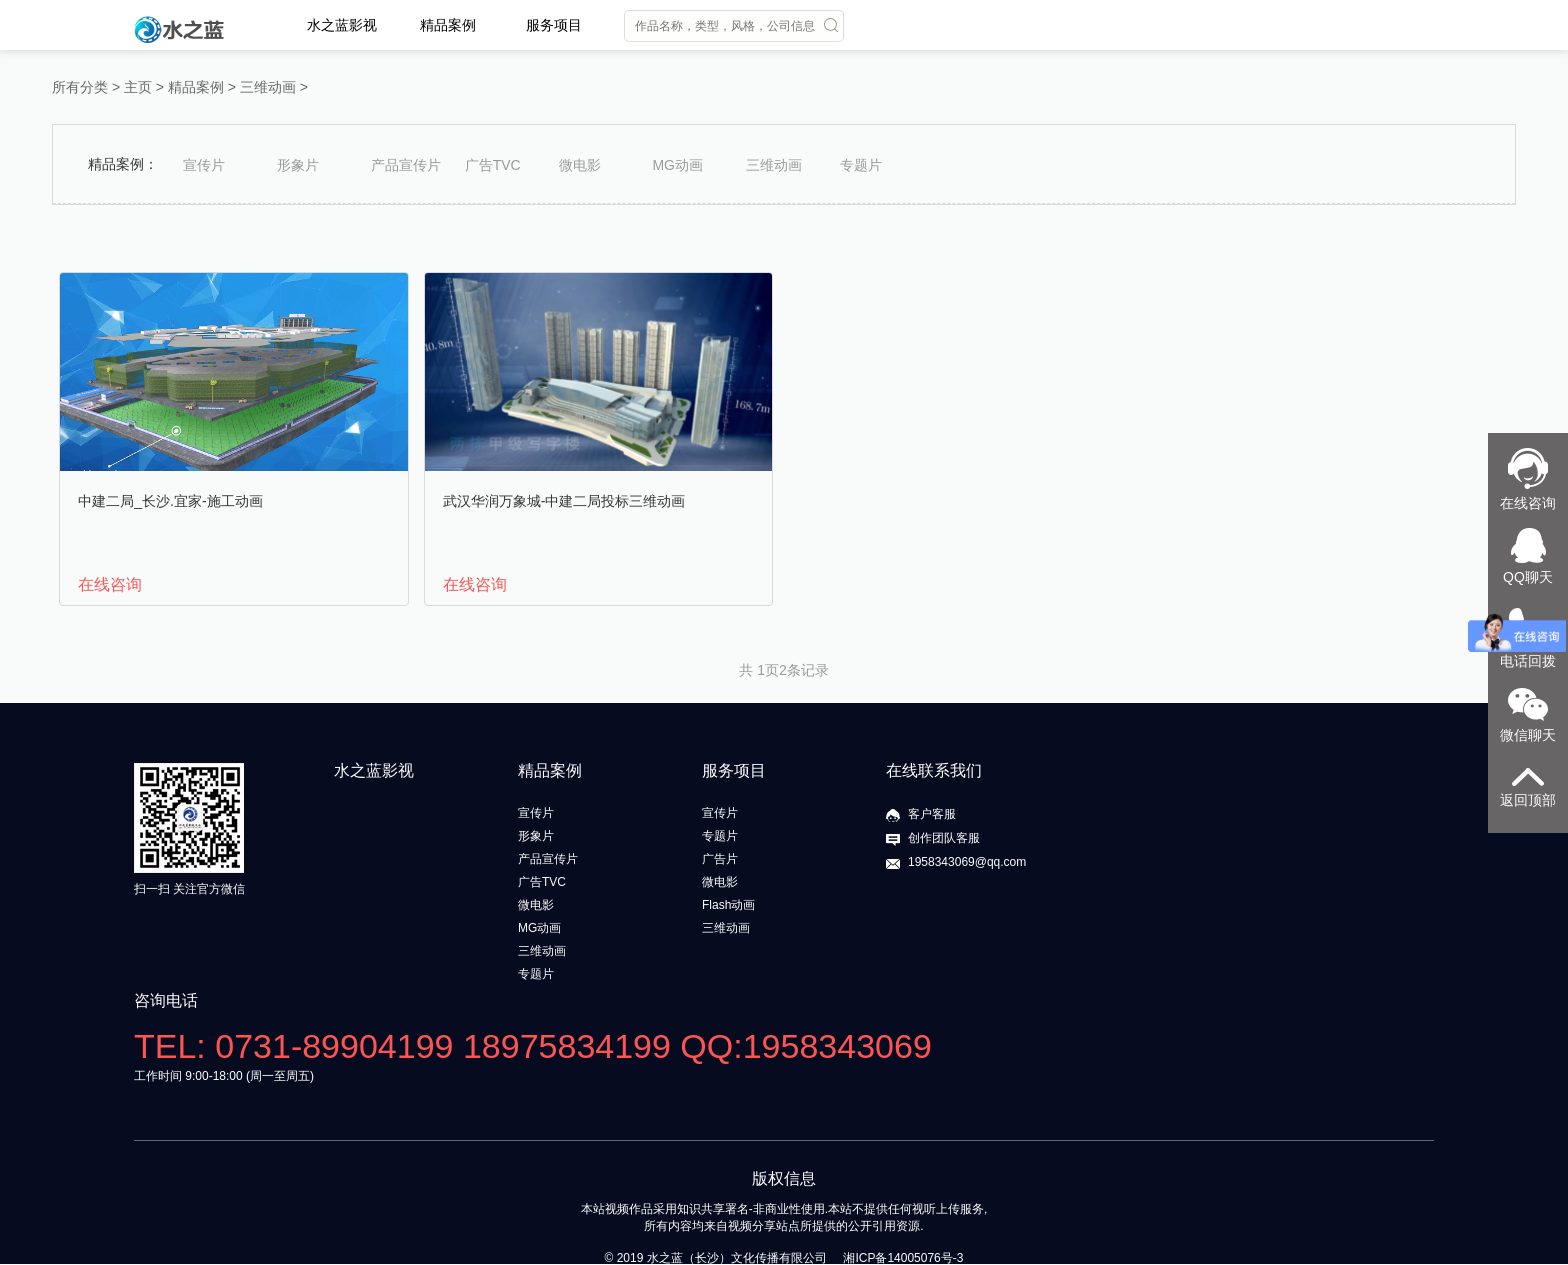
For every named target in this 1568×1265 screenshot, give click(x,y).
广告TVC (493, 165)
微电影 (580, 165)
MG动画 (677, 165)
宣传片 (204, 165)
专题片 (861, 165)
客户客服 (932, 814)
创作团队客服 (944, 838)
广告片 (720, 859)
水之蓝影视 (342, 25)
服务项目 (554, 25)
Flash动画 (728, 905)
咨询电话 (166, 1000)
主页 (138, 87)
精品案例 (448, 25)
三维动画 (268, 87)
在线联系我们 (934, 770)
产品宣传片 (406, 165)
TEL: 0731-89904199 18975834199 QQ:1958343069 (533, 1046)
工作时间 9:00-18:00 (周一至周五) (224, 1076)
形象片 (298, 165)
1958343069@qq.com (967, 862)
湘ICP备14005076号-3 (903, 1258)
